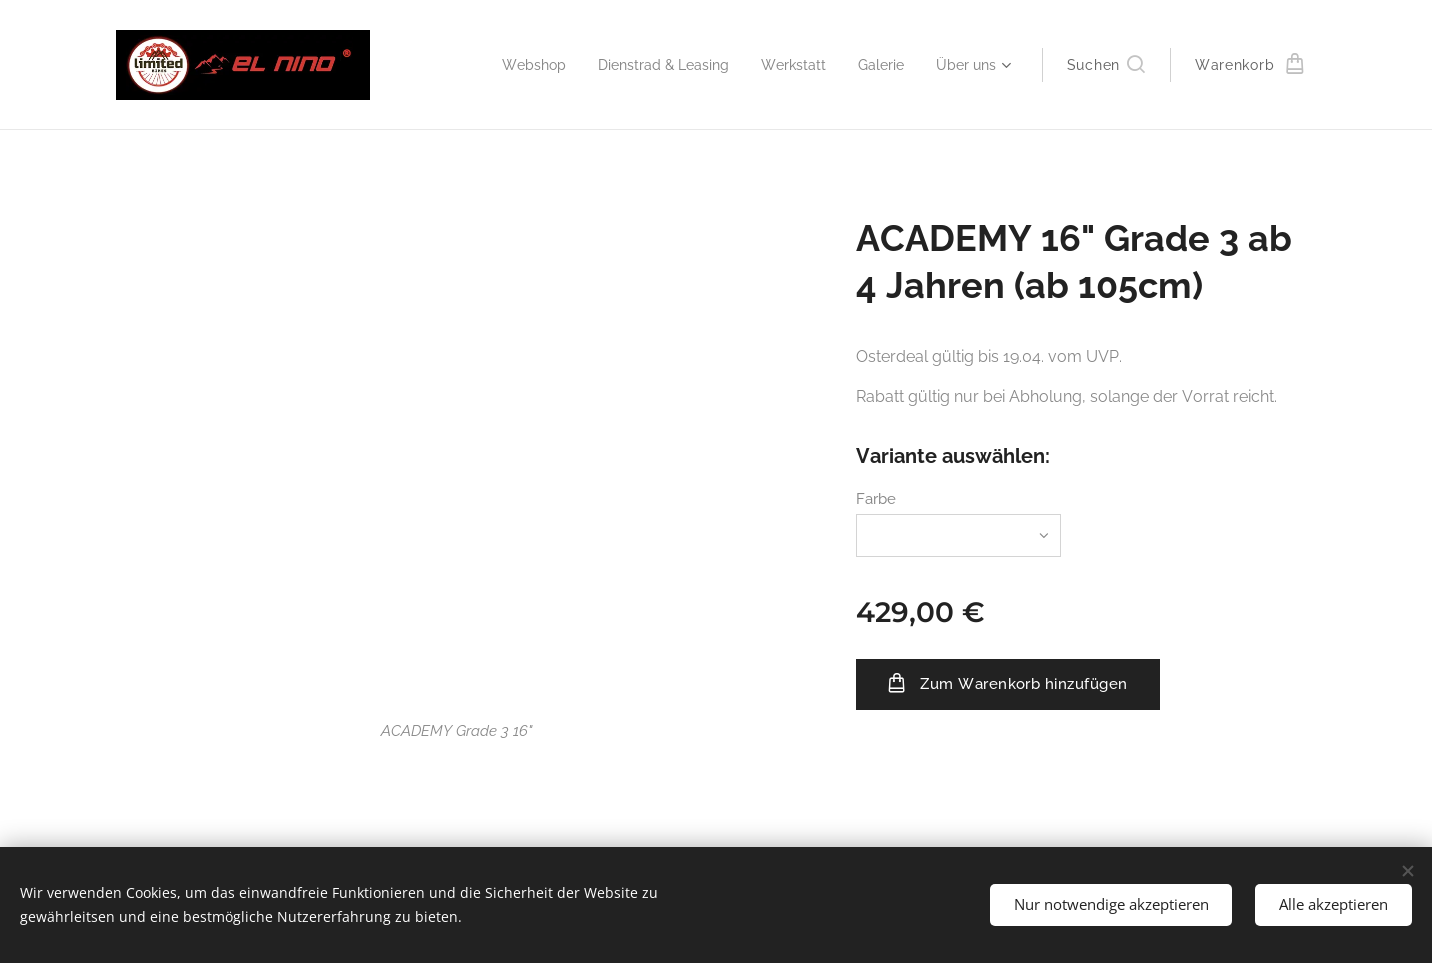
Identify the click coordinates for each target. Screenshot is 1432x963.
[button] (1106, 65)
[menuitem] (507, 65)
